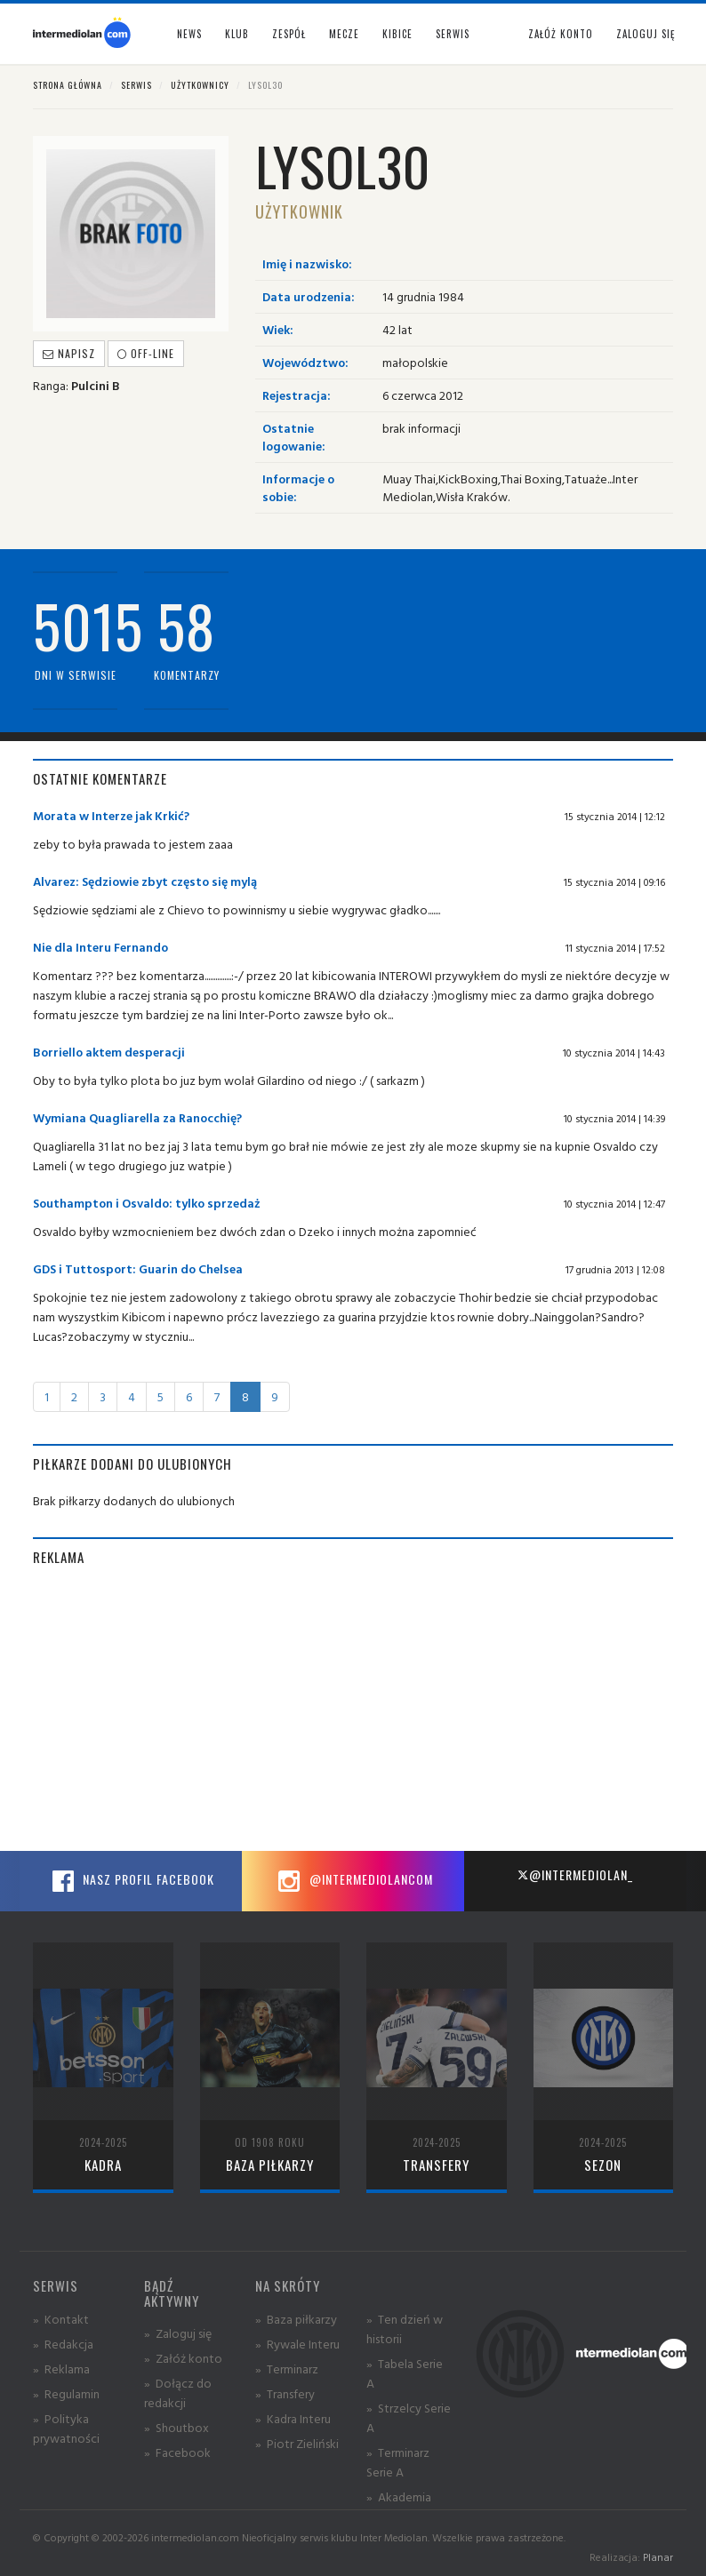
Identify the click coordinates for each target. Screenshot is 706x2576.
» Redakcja (63, 2343)
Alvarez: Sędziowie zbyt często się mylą (145, 881)
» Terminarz (286, 2368)
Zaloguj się (645, 34)
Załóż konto (560, 34)
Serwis (136, 85)
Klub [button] (237, 34)
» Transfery (285, 2393)
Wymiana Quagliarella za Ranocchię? (137, 1117)
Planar (658, 2556)
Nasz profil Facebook (130, 1881)
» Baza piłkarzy (296, 2318)
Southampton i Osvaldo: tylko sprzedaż (147, 1202)
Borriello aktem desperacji (109, 1051)
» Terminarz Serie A (397, 2462)
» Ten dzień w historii (404, 2328)
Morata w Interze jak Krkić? (111, 815)
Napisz (69, 353)
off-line (145, 353)
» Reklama (61, 2368)
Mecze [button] (344, 34)
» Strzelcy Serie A (408, 2417)
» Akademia (398, 2496)
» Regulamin (66, 2393)
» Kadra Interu (293, 2418)
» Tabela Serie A (404, 2373)
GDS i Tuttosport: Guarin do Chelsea (138, 1268)
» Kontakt (61, 2318)
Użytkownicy (200, 85)
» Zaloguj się (178, 2333)
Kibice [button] (397, 34)
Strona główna (67, 85)
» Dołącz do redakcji (178, 2392)
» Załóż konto (183, 2358)
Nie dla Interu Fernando (100, 946)
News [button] (189, 34)
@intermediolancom (353, 1881)
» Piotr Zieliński (297, 2443)
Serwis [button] (452, 34)
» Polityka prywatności (66, 2428)
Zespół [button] (289, 34)
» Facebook (177, 2452)
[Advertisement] (353, 1708)
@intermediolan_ (574, 1874)
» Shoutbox (176, 2427)
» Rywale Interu (297, 2343)
